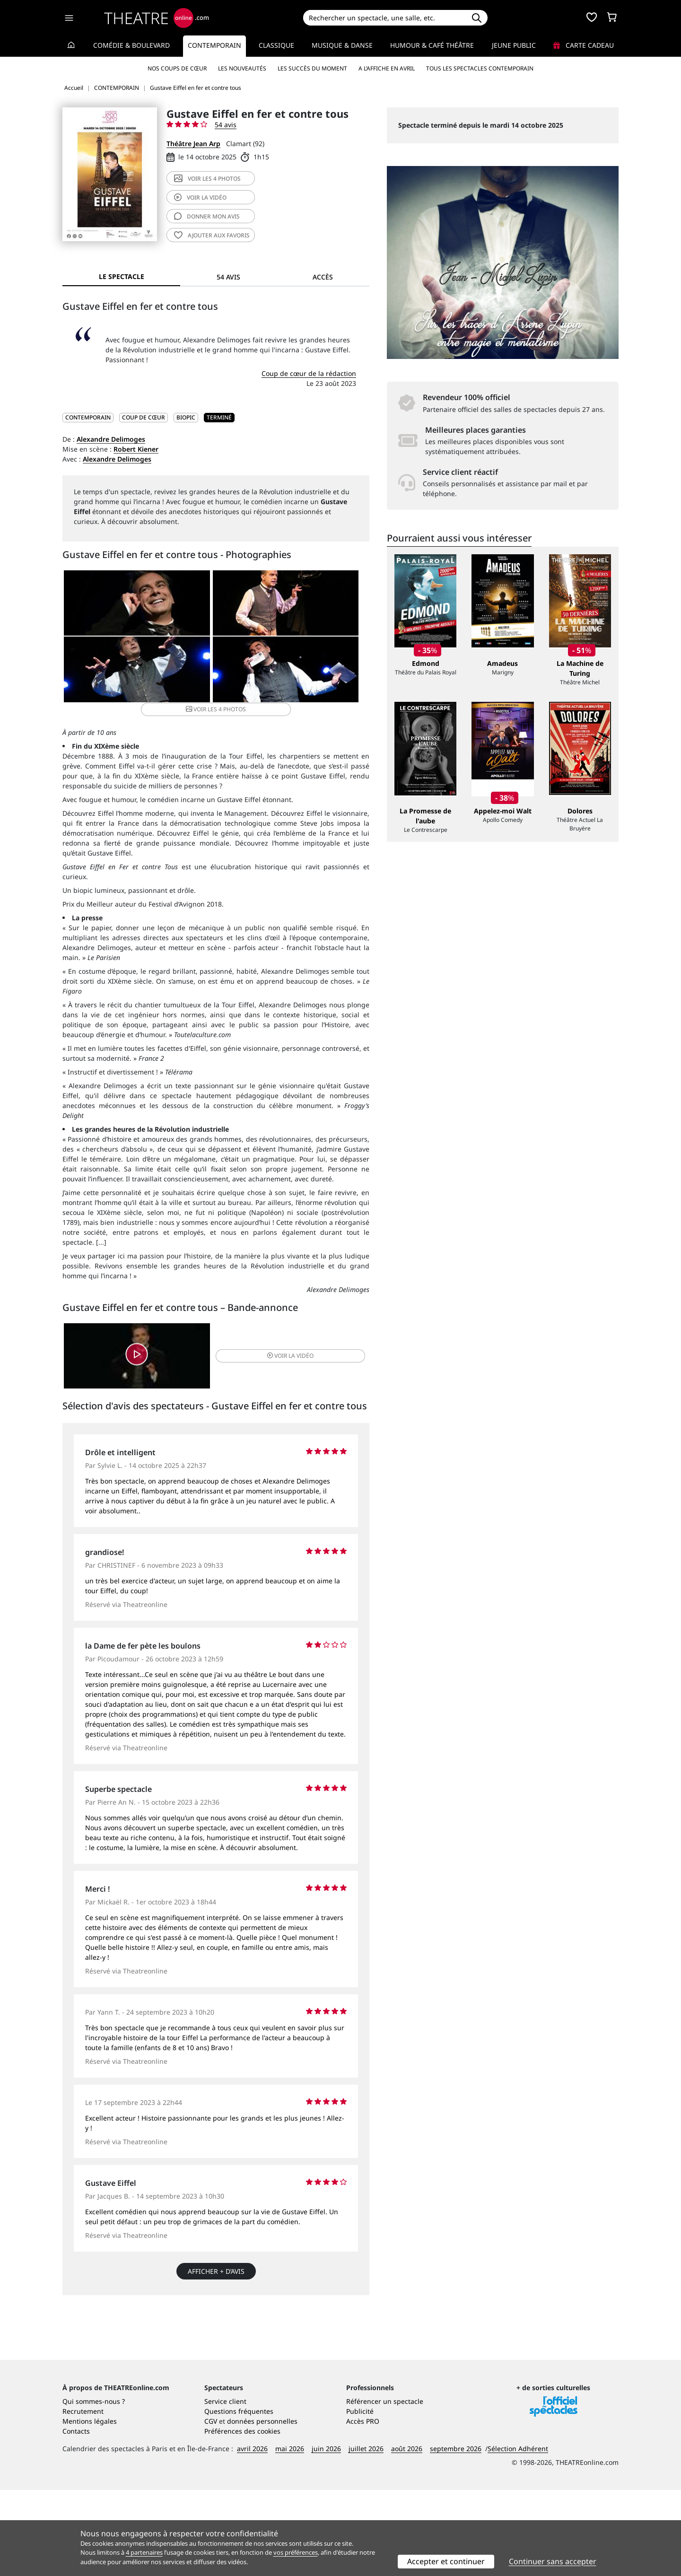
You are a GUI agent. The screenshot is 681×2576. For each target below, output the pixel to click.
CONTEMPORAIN (88, 417)
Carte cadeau (583, 45)
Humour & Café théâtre (432, 45)
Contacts (76, 2517)
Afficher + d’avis (216, 2274)
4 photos (207, 179)
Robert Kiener (136, 449)
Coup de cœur (143, 417)
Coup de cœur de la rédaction (309, 373)
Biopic (185, 417)
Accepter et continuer (446, 2561)
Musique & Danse (342, 45)
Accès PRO (362, 2507)
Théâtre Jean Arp (193, 143)
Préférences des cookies (242, 2517)
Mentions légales (89, 2507)
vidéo (200, 197)
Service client (225, 2487)
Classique (276, 45)
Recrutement (83, 2497)
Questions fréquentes (238, 2497)
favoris (212, 235)
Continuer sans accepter (552, 2561)
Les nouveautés (242, 68)
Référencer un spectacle (384, 2487)
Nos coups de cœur (177, 68)
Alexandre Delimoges (111, 439)
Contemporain (214, 45)
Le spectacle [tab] (121, 276)
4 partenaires (144, 2552)
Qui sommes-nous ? (93, 2487)
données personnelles (262, 2507)
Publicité (360, 2497)
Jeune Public (514, 45)
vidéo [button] (267, 1356)
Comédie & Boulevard (131, 45)
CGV (210, 2507)
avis (207, 216)
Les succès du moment (312, 68)
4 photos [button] (266, 677)
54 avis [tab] (228, 276)
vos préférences (295, 2552)
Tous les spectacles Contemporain (479, 68)
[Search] (384, 18)
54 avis (225, 124)
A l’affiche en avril (386, 68)
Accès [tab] (323, 276)
